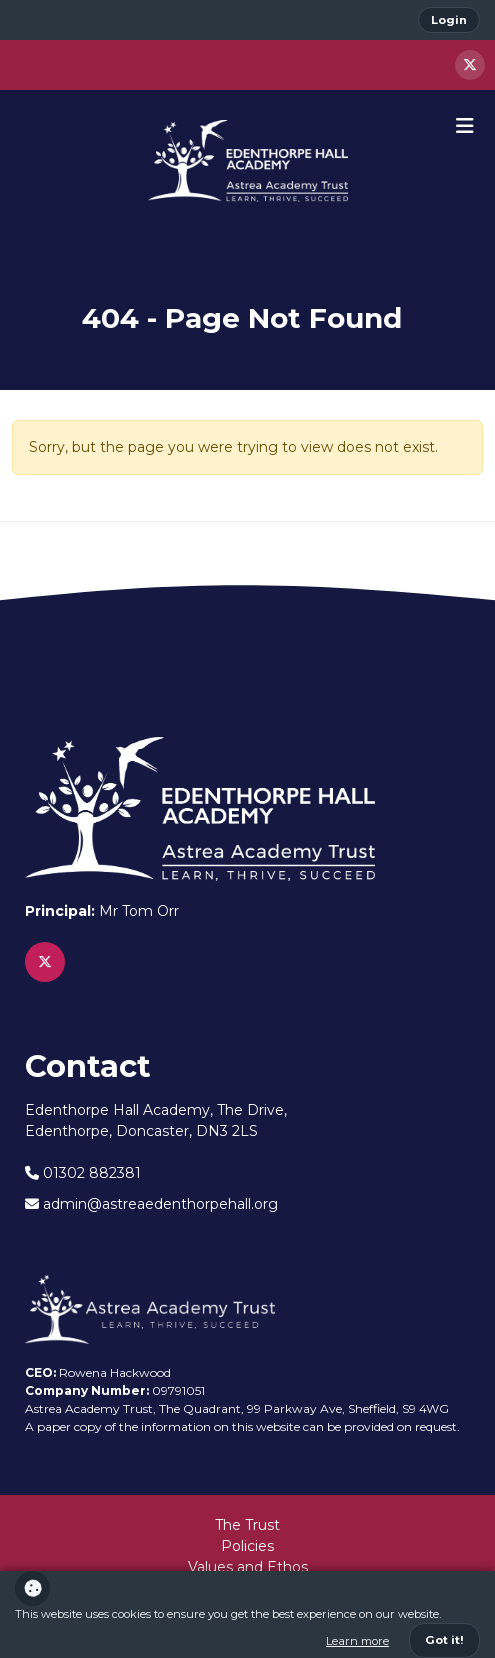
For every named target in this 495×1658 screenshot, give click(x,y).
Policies (247, 1546)
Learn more (357, 1641)
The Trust (247, 1525)
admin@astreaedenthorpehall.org (151, 1204)
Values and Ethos (248, 1567)
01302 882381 (83, 1173)
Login (449, 20)
